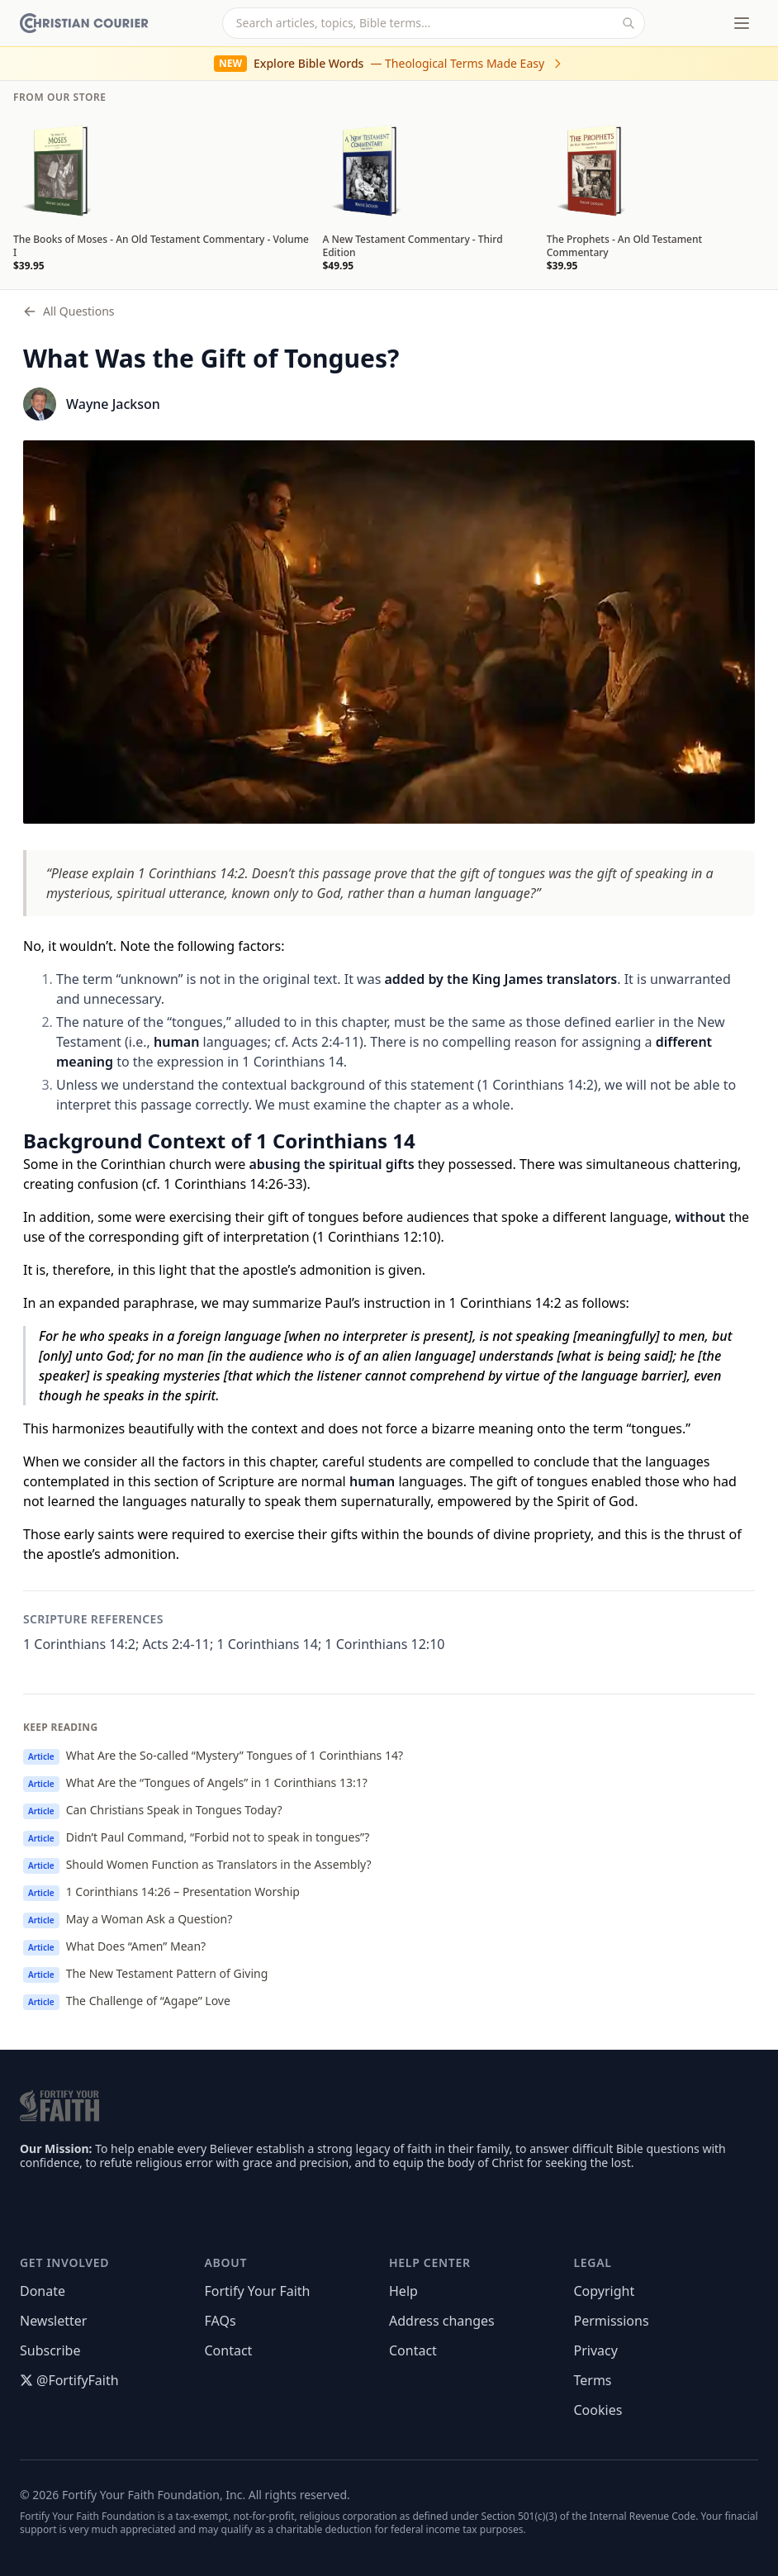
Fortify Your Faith (258, 2291)
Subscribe (50, 2350)
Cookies (598, 2410)
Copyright (604, 2291)
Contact (229, 2350)
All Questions (69, 311)
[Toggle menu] (741, 23)
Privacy (596, 2350)
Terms (593, 2380)
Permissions (611, 2321)
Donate (42, 2291)
